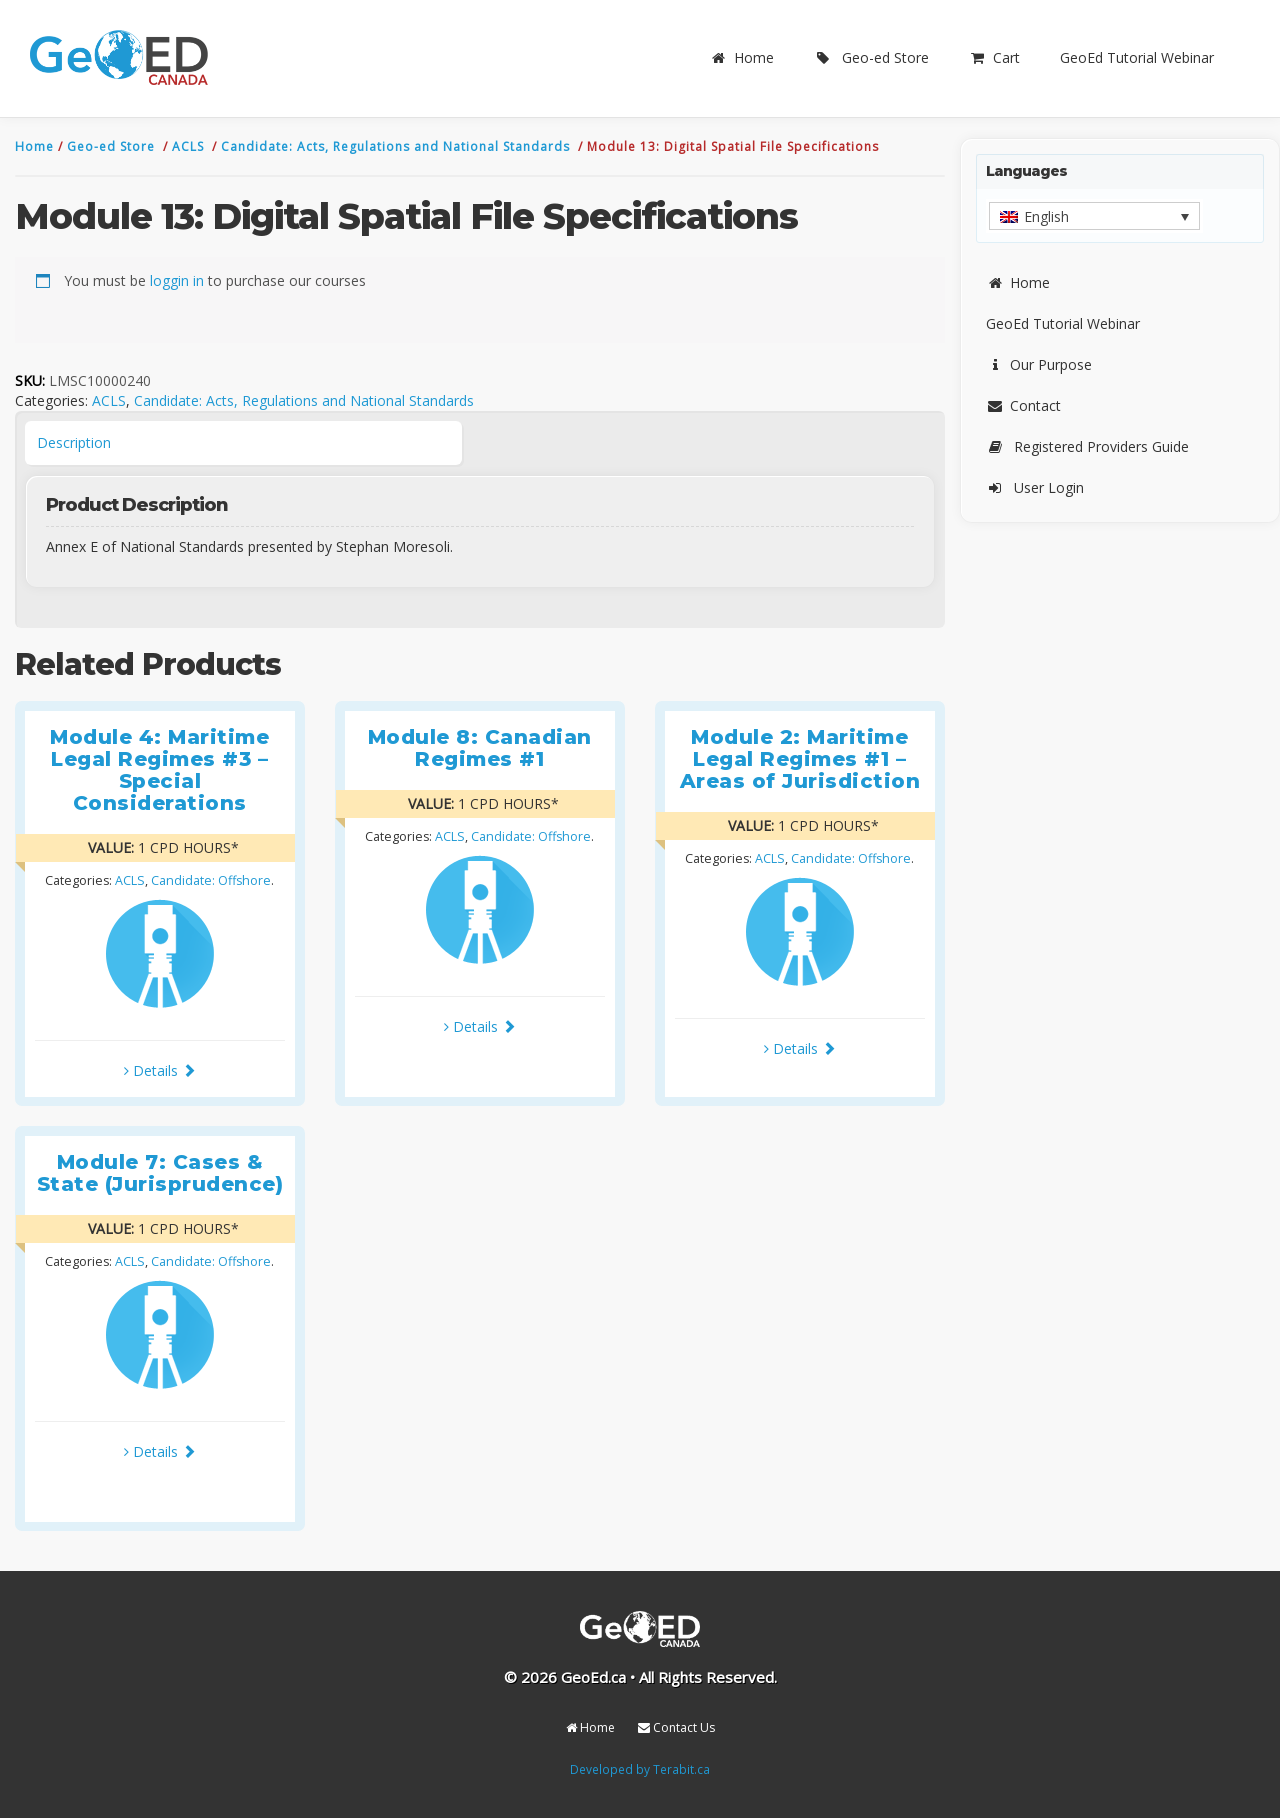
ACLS (190, 146)
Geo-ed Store (871, 57)
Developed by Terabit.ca (640, 1769)
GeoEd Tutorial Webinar (1137, 57)
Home (742, 57)
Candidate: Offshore (211, 880)
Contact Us (676, 1727)
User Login (1035, 487)
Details (160, 1070)
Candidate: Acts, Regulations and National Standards (397, 146)
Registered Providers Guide (1087, 446)
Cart (994, 57)
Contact (1023, 405)
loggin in (177, 280)
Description (74, 442)
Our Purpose (1039, 364)
